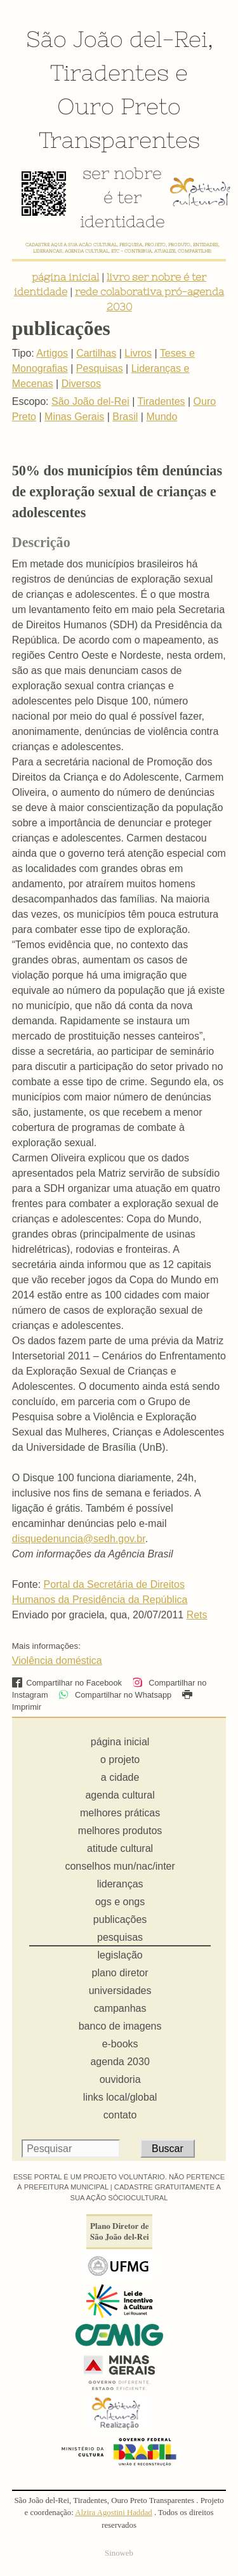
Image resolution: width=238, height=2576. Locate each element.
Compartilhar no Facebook (67, 1683)
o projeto (120, 1759)
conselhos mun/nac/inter (120, 1866)
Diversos (81, 383)
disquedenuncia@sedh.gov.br (78, 1538)
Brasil (125, 416)
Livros (138, 353)
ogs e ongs (120, 1901)
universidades (120, 1990)
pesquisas (120, 1937)
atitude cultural (120, 1848)
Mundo (161, 416)
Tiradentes (109, 72)
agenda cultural (119, 1795)
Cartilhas (96, 353)
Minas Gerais (74, 416)
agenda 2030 (119, 2061)
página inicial (65, 276)
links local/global (120, 2097)
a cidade (120, 1777)
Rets (197, 1614)
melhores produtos (120, 1830)
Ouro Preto (119, 106)
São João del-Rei (117, 38)
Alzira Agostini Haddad (113, 2512)
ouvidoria (120, 2079)
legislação (120, 1955)
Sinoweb (119, 2553)
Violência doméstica (57, 1660)
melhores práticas (120, 1812)
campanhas (120, 2008)
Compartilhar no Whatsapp (114, 1695)
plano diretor (120, 1972)
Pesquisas (99, 368)
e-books (120, 2043)
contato (119, 2115)
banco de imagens (120, 2026)
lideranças (120, 1884)
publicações (120, 1919)
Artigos (52, 353)
